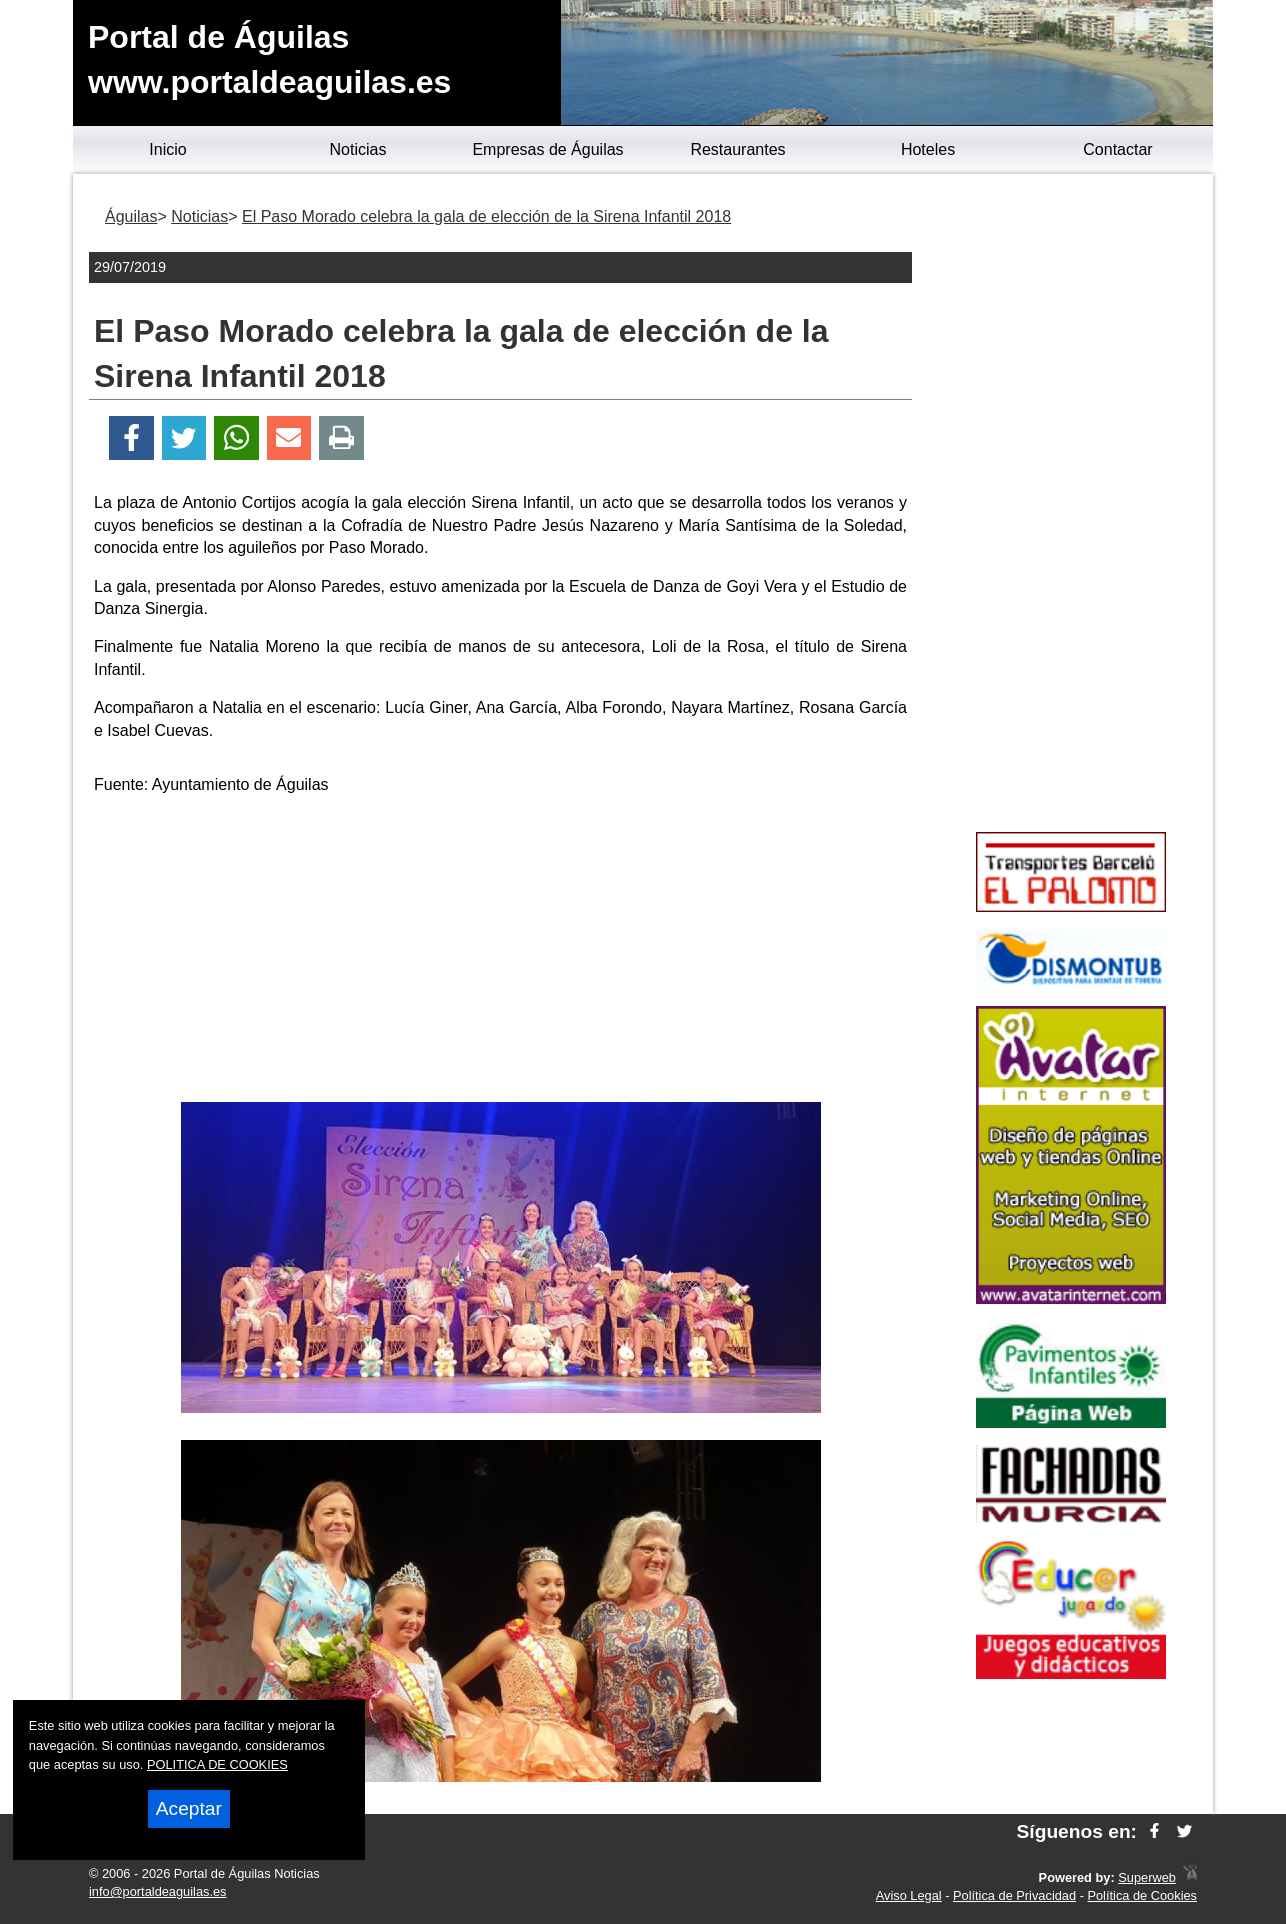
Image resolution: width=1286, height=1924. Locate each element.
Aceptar (189, 1808)
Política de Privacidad (1014, 1895)
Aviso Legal (909, 1895)
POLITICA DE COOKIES (217, 1764)
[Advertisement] (501, 952)
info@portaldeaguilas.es (158, 1891)
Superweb (1147, 1877)
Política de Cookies (1142, 1895)
